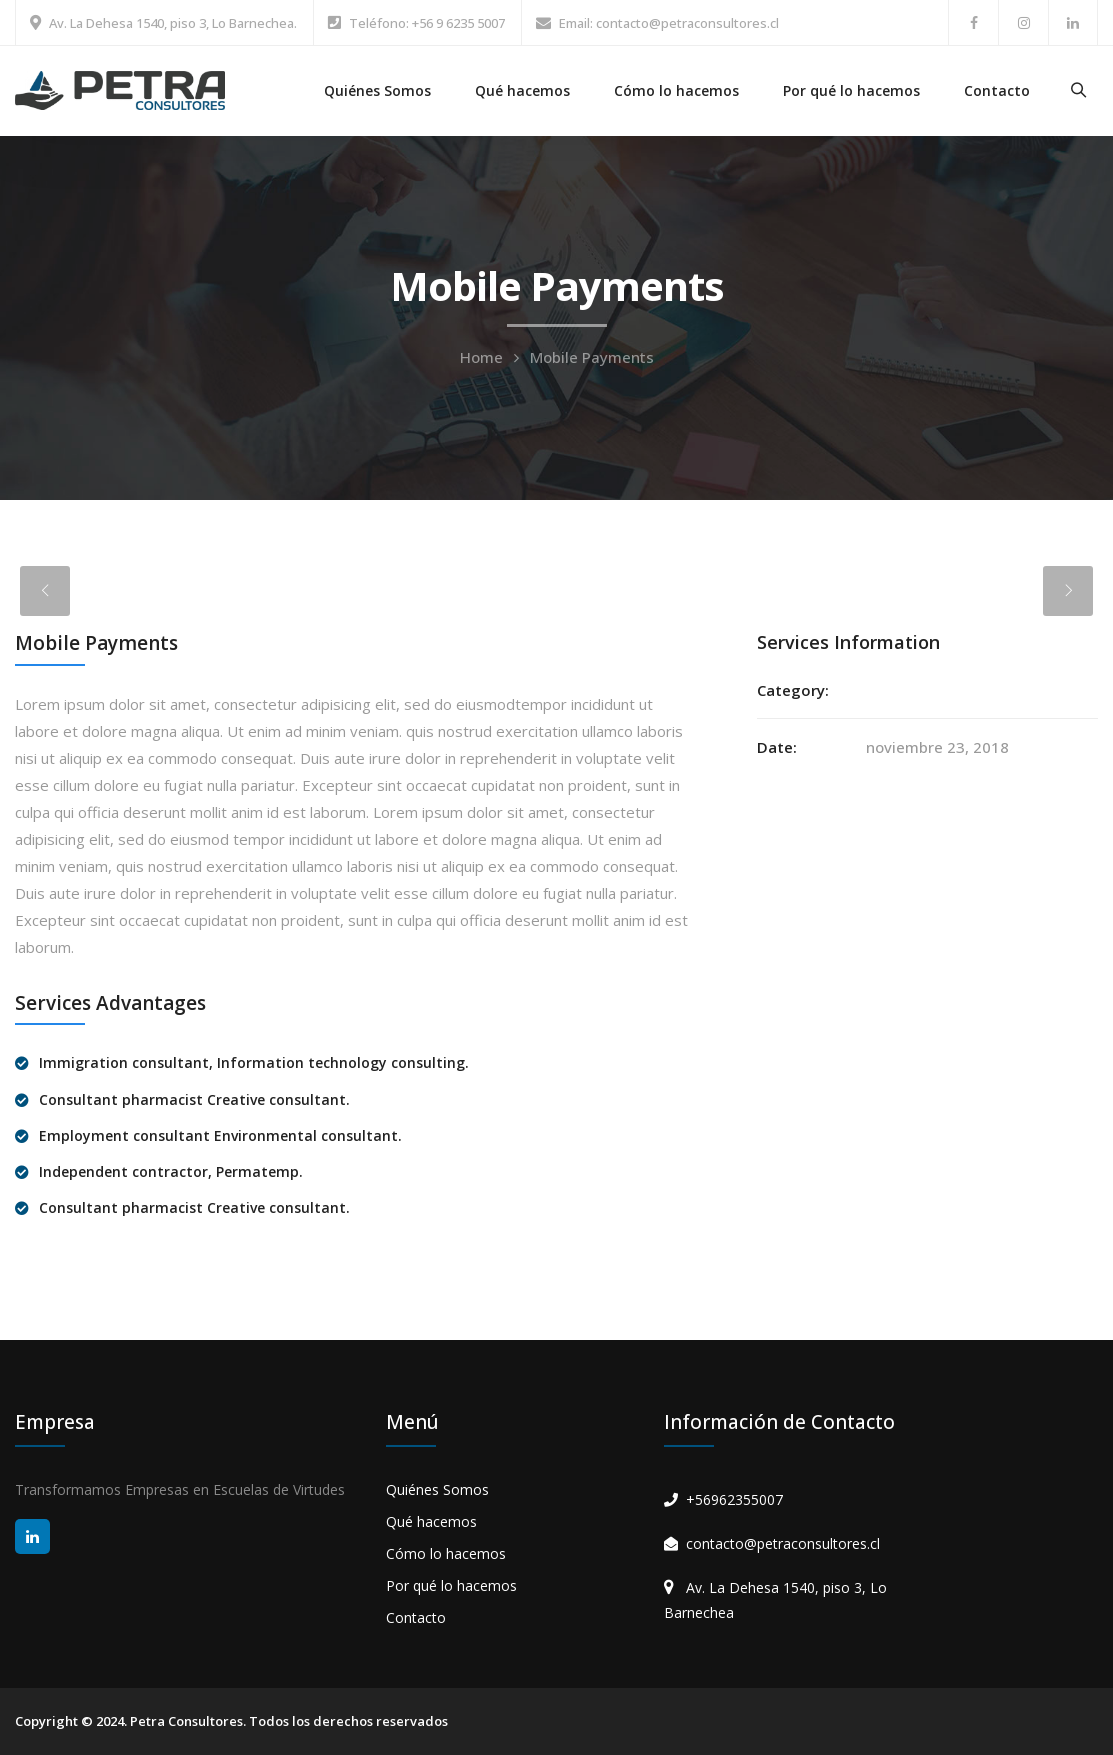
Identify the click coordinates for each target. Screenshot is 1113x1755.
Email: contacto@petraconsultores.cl (669, 23)
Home (481, 357)
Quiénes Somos (377, 90)
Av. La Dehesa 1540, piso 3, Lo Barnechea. (173, 23)
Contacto (997, 90)
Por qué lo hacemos (851, 90)
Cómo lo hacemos (676, 90)
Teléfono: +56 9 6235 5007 (427, 23)
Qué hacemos (522, 90)
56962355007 (739, 1499)
